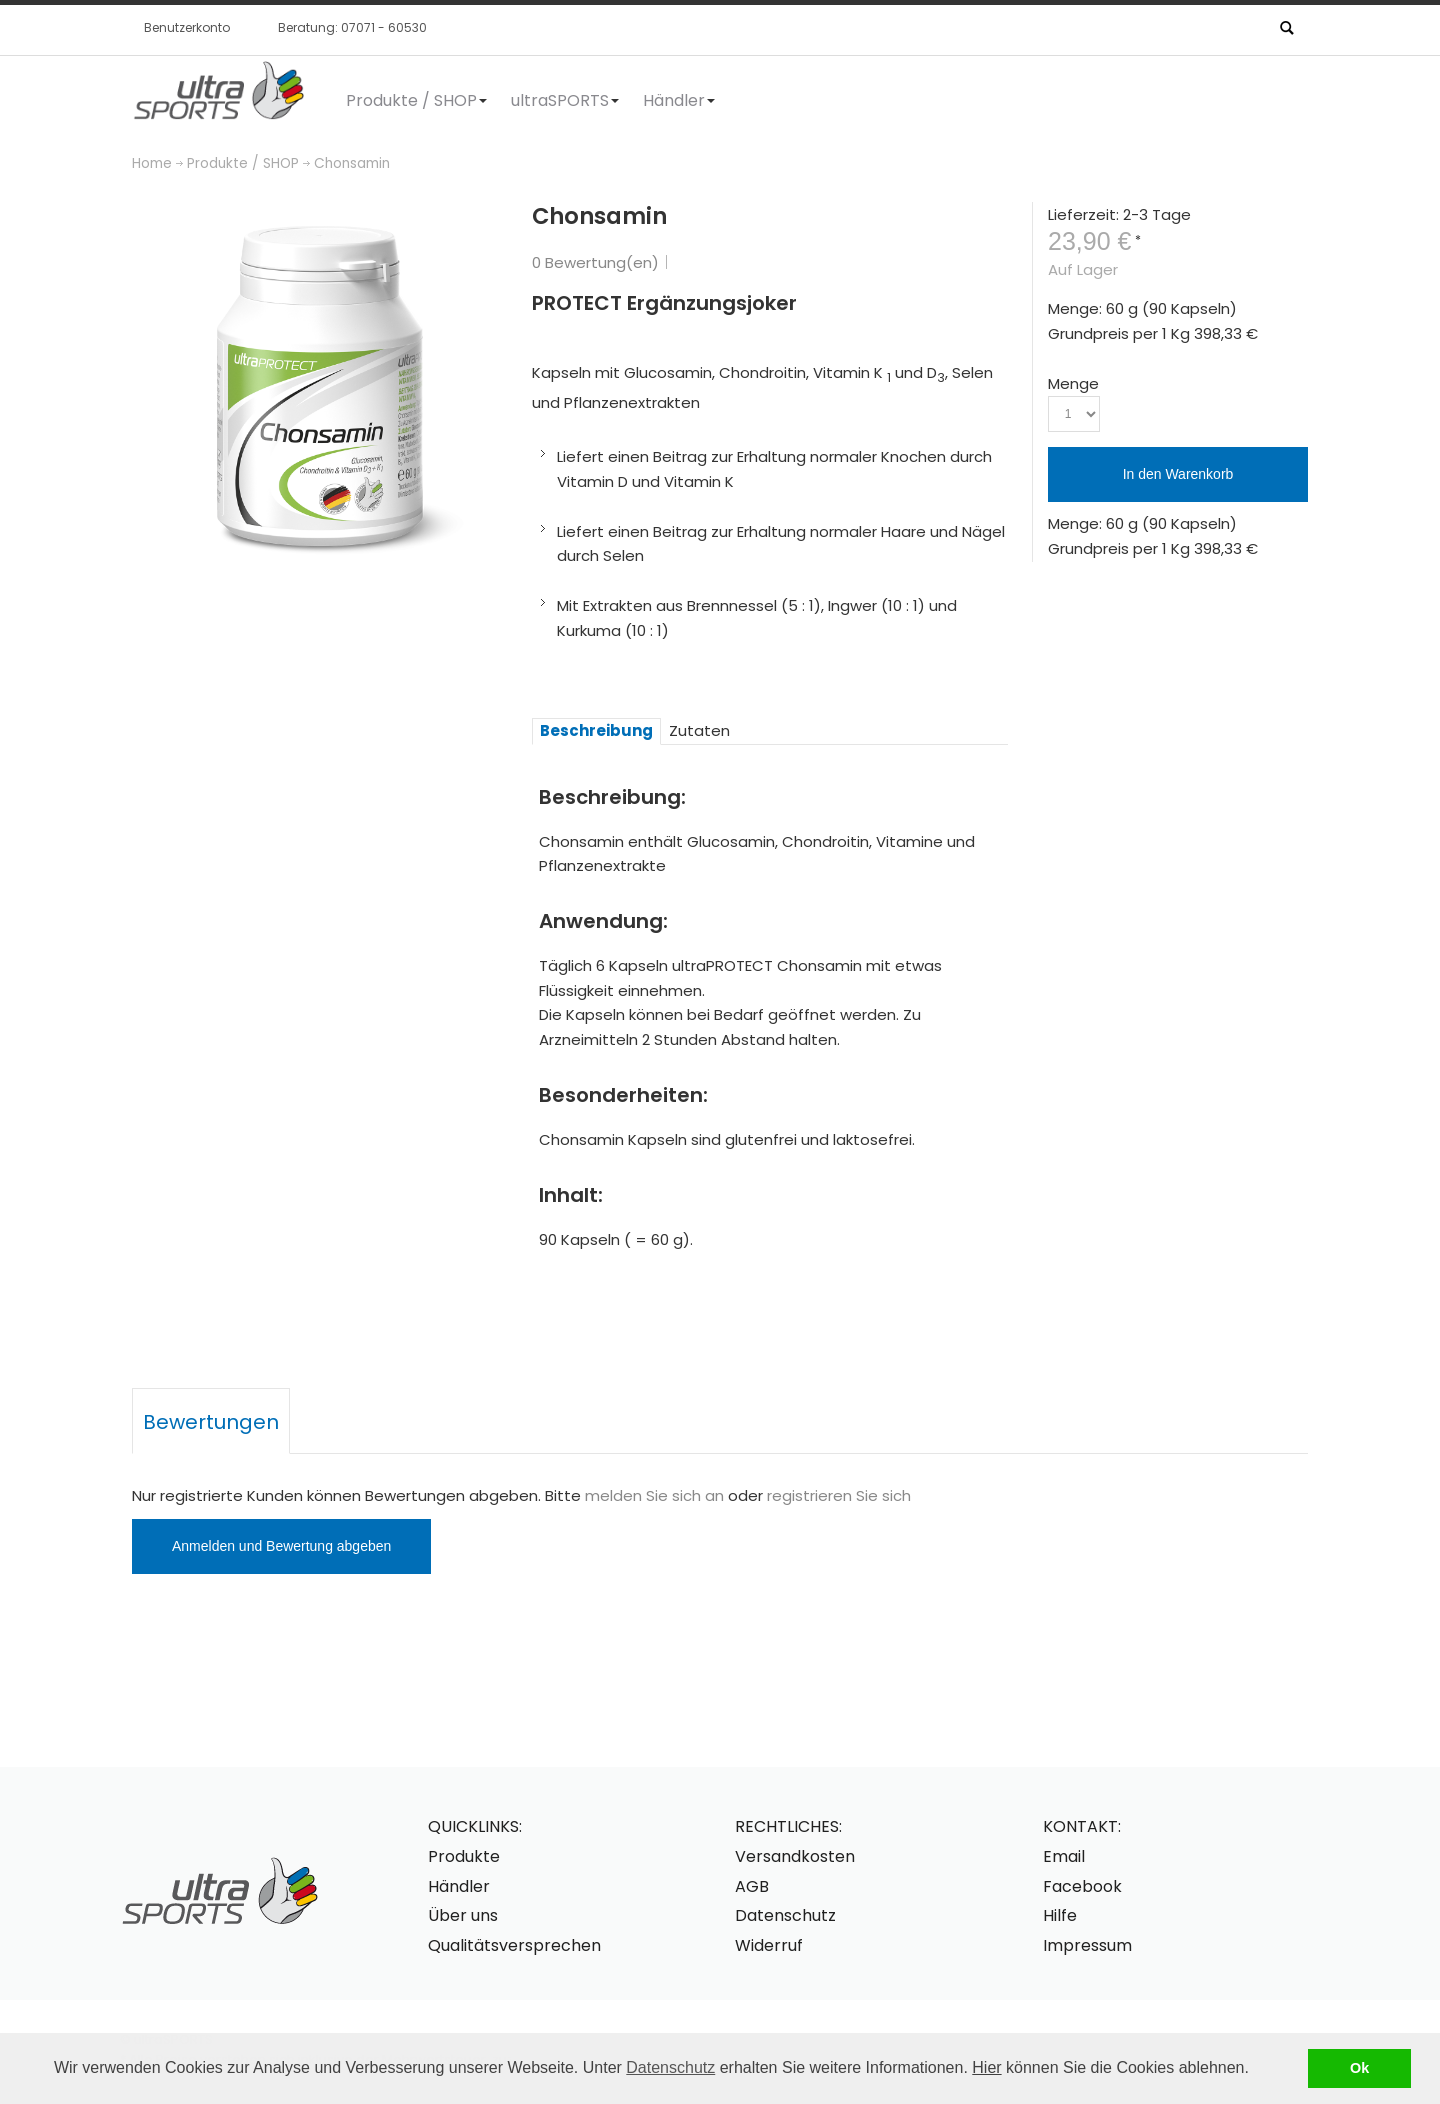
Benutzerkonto (187, 27)
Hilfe (1060, 1915)
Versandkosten (795, 1856)
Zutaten (699, 730)
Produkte (464, 1856)
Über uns (463, 1915)
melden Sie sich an (654, 1495)
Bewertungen (211, 1422)
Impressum (1087, 1945)
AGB (752, 1886)
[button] (1256, 2070)
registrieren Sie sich (839, 1495)
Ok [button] (1359, 2068)
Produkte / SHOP (243, 163)
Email (1064, 1856)
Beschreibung (596, 730)
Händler (459, 1886)
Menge (1073, 383)
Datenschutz (670, 2067)
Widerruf (769, 1945)
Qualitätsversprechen (514, 1945)
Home (152, 163)
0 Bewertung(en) (595, 262)
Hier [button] (986, 2067)
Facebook (1082, 1886)
